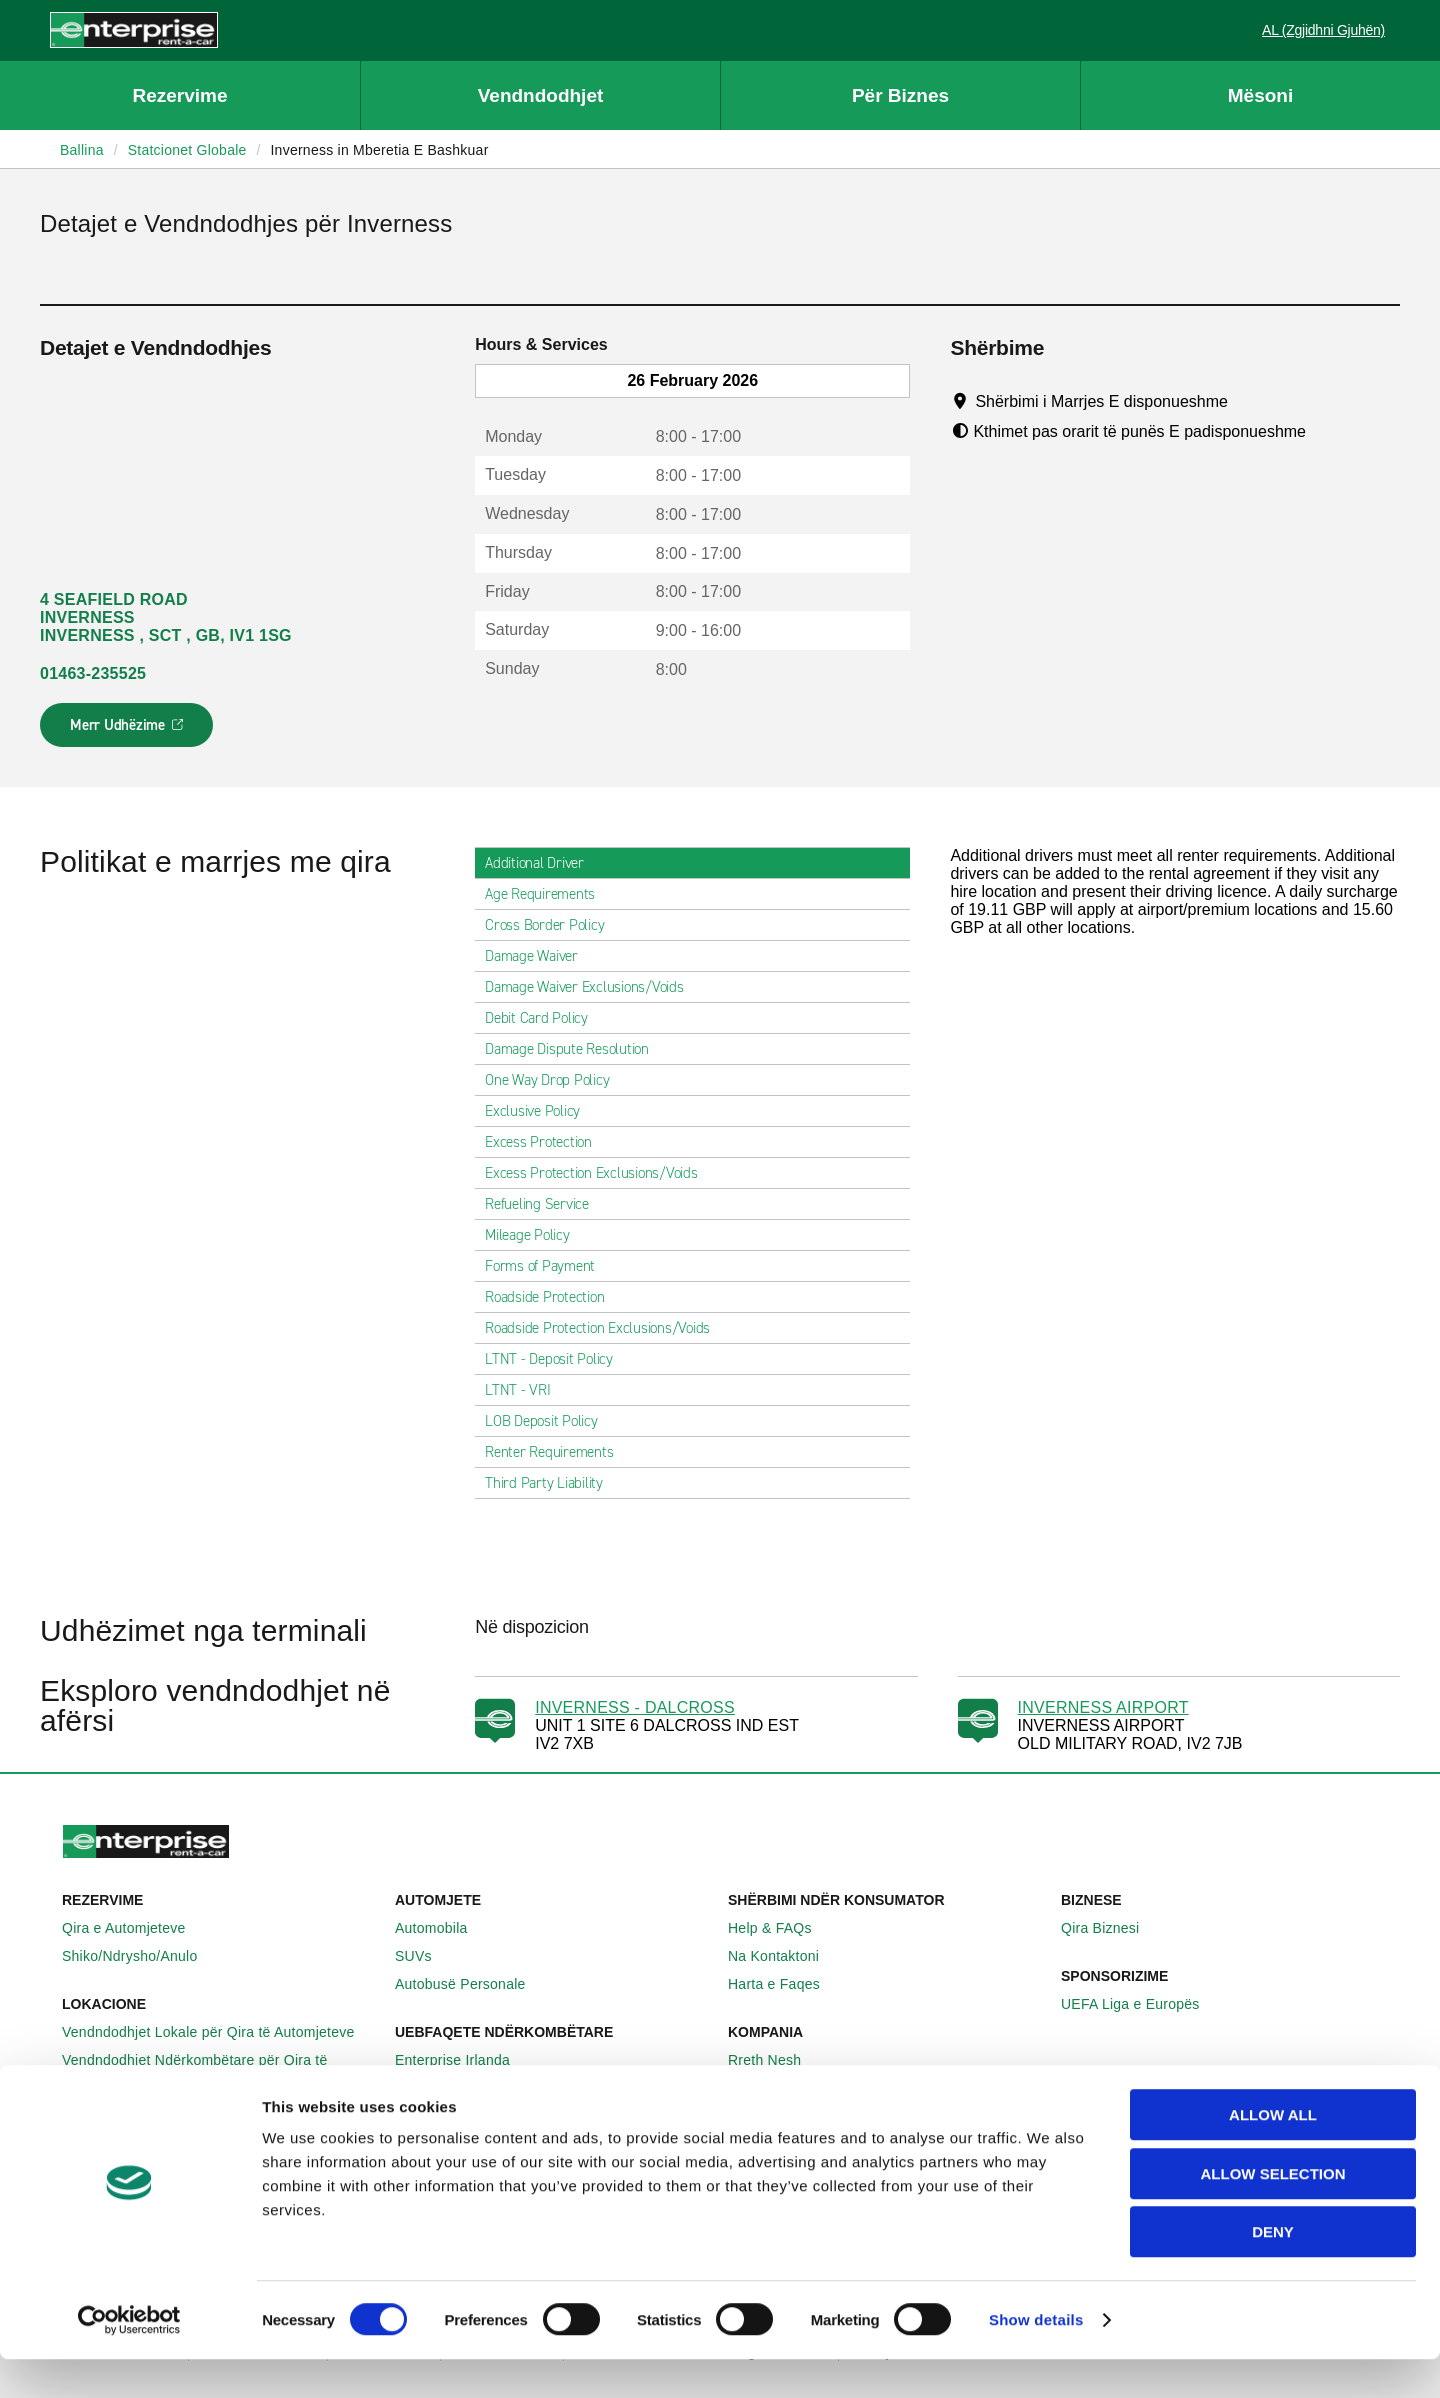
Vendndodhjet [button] (541, 95)
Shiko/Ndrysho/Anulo (141, 1956)
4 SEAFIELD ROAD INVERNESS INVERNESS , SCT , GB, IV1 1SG (166, 617)
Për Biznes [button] (900, 95)
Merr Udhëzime (127, 731)
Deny (1273, 2270)
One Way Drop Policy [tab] (555, 1080)
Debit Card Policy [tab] (544, 1018)
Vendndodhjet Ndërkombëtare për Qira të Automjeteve (220, 2069)
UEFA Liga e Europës (1141, 2004)
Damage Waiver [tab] (539, 956)
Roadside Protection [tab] (552, 1297)
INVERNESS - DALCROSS (635, 1707)
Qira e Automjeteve (135, 1928)
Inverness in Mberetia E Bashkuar (379, 150)
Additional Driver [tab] (542, 863)
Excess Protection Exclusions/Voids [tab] (599, 1173)
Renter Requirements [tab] (557, 1452)
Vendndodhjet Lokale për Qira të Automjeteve (219, 2032)
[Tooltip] (1246, 401)
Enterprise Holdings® (808, 2088)
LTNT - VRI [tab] (526, 1390)
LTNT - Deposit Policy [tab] (557, 1359)
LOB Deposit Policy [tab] (549, 1421)
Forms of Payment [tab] (548, 1266)
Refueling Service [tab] (545, 1204)
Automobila (442, 1928)
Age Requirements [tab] (548, 894)
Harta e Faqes (785, 1984)
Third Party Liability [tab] (552, 1483)
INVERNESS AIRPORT (1103, 1707)
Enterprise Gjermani (470, 2088)
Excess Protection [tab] (546, 1142)
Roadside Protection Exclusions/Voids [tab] (605, 1328)
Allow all (1273, 2153)
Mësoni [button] (1260, 95)
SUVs (424, 1956)
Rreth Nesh (775, 2060)
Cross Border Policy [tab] (552, 925)
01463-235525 (93, 673)
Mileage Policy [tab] (535, 1235)
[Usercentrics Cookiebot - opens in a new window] (129, 2359)
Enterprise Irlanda (463, 2060)
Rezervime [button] (179, 95)
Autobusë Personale (471, 1984)
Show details (1036, 2358)
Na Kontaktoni (784, 1956)
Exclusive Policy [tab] (540, 1111)
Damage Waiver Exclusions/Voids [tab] (592, 987)
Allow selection (1273, 2212)
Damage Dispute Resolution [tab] (575, 1049)
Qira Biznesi (1111, 1928)
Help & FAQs (781, 1928)
